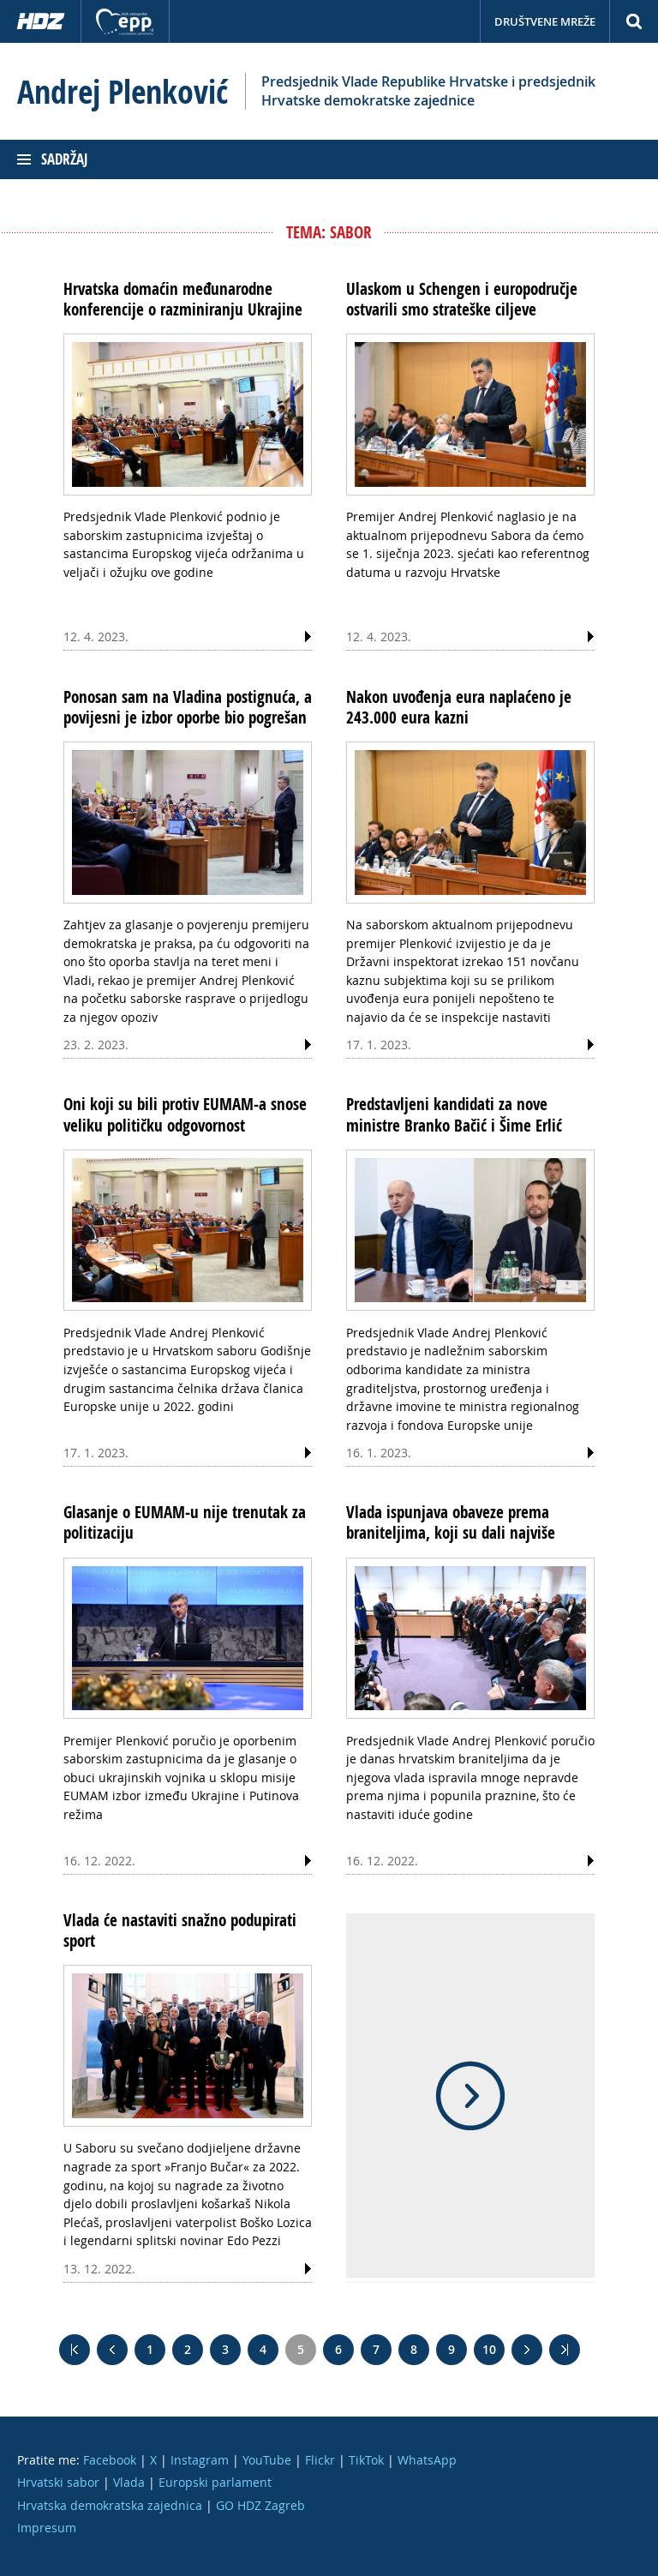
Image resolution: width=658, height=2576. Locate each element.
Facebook (109, 2460)
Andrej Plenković (122, 91)
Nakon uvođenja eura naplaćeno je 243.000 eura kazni (458, 707)
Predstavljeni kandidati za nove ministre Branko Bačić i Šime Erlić (454, 1114)
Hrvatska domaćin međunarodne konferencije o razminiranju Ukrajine (182, 299)
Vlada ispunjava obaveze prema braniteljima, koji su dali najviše (450, 1522)
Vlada (129, 2482)
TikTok (366, 2460)
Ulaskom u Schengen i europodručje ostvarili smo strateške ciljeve (461, 299)
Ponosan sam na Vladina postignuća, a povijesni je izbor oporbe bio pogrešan (187, 707)
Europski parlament (215, 2482)
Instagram (199, 2460)
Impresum (46, 2527)
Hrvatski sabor (58, 2482)
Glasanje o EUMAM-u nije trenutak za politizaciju (184, 1522)
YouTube (266, 2460)
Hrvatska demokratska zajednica (109, 2505)
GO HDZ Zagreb (260, 2505)
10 (489, 2349)
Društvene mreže (544, 21)
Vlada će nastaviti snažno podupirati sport (179, 1930)
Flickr (320, 2460)
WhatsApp (427, 2460)
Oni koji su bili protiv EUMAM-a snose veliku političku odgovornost (185, 1114)
